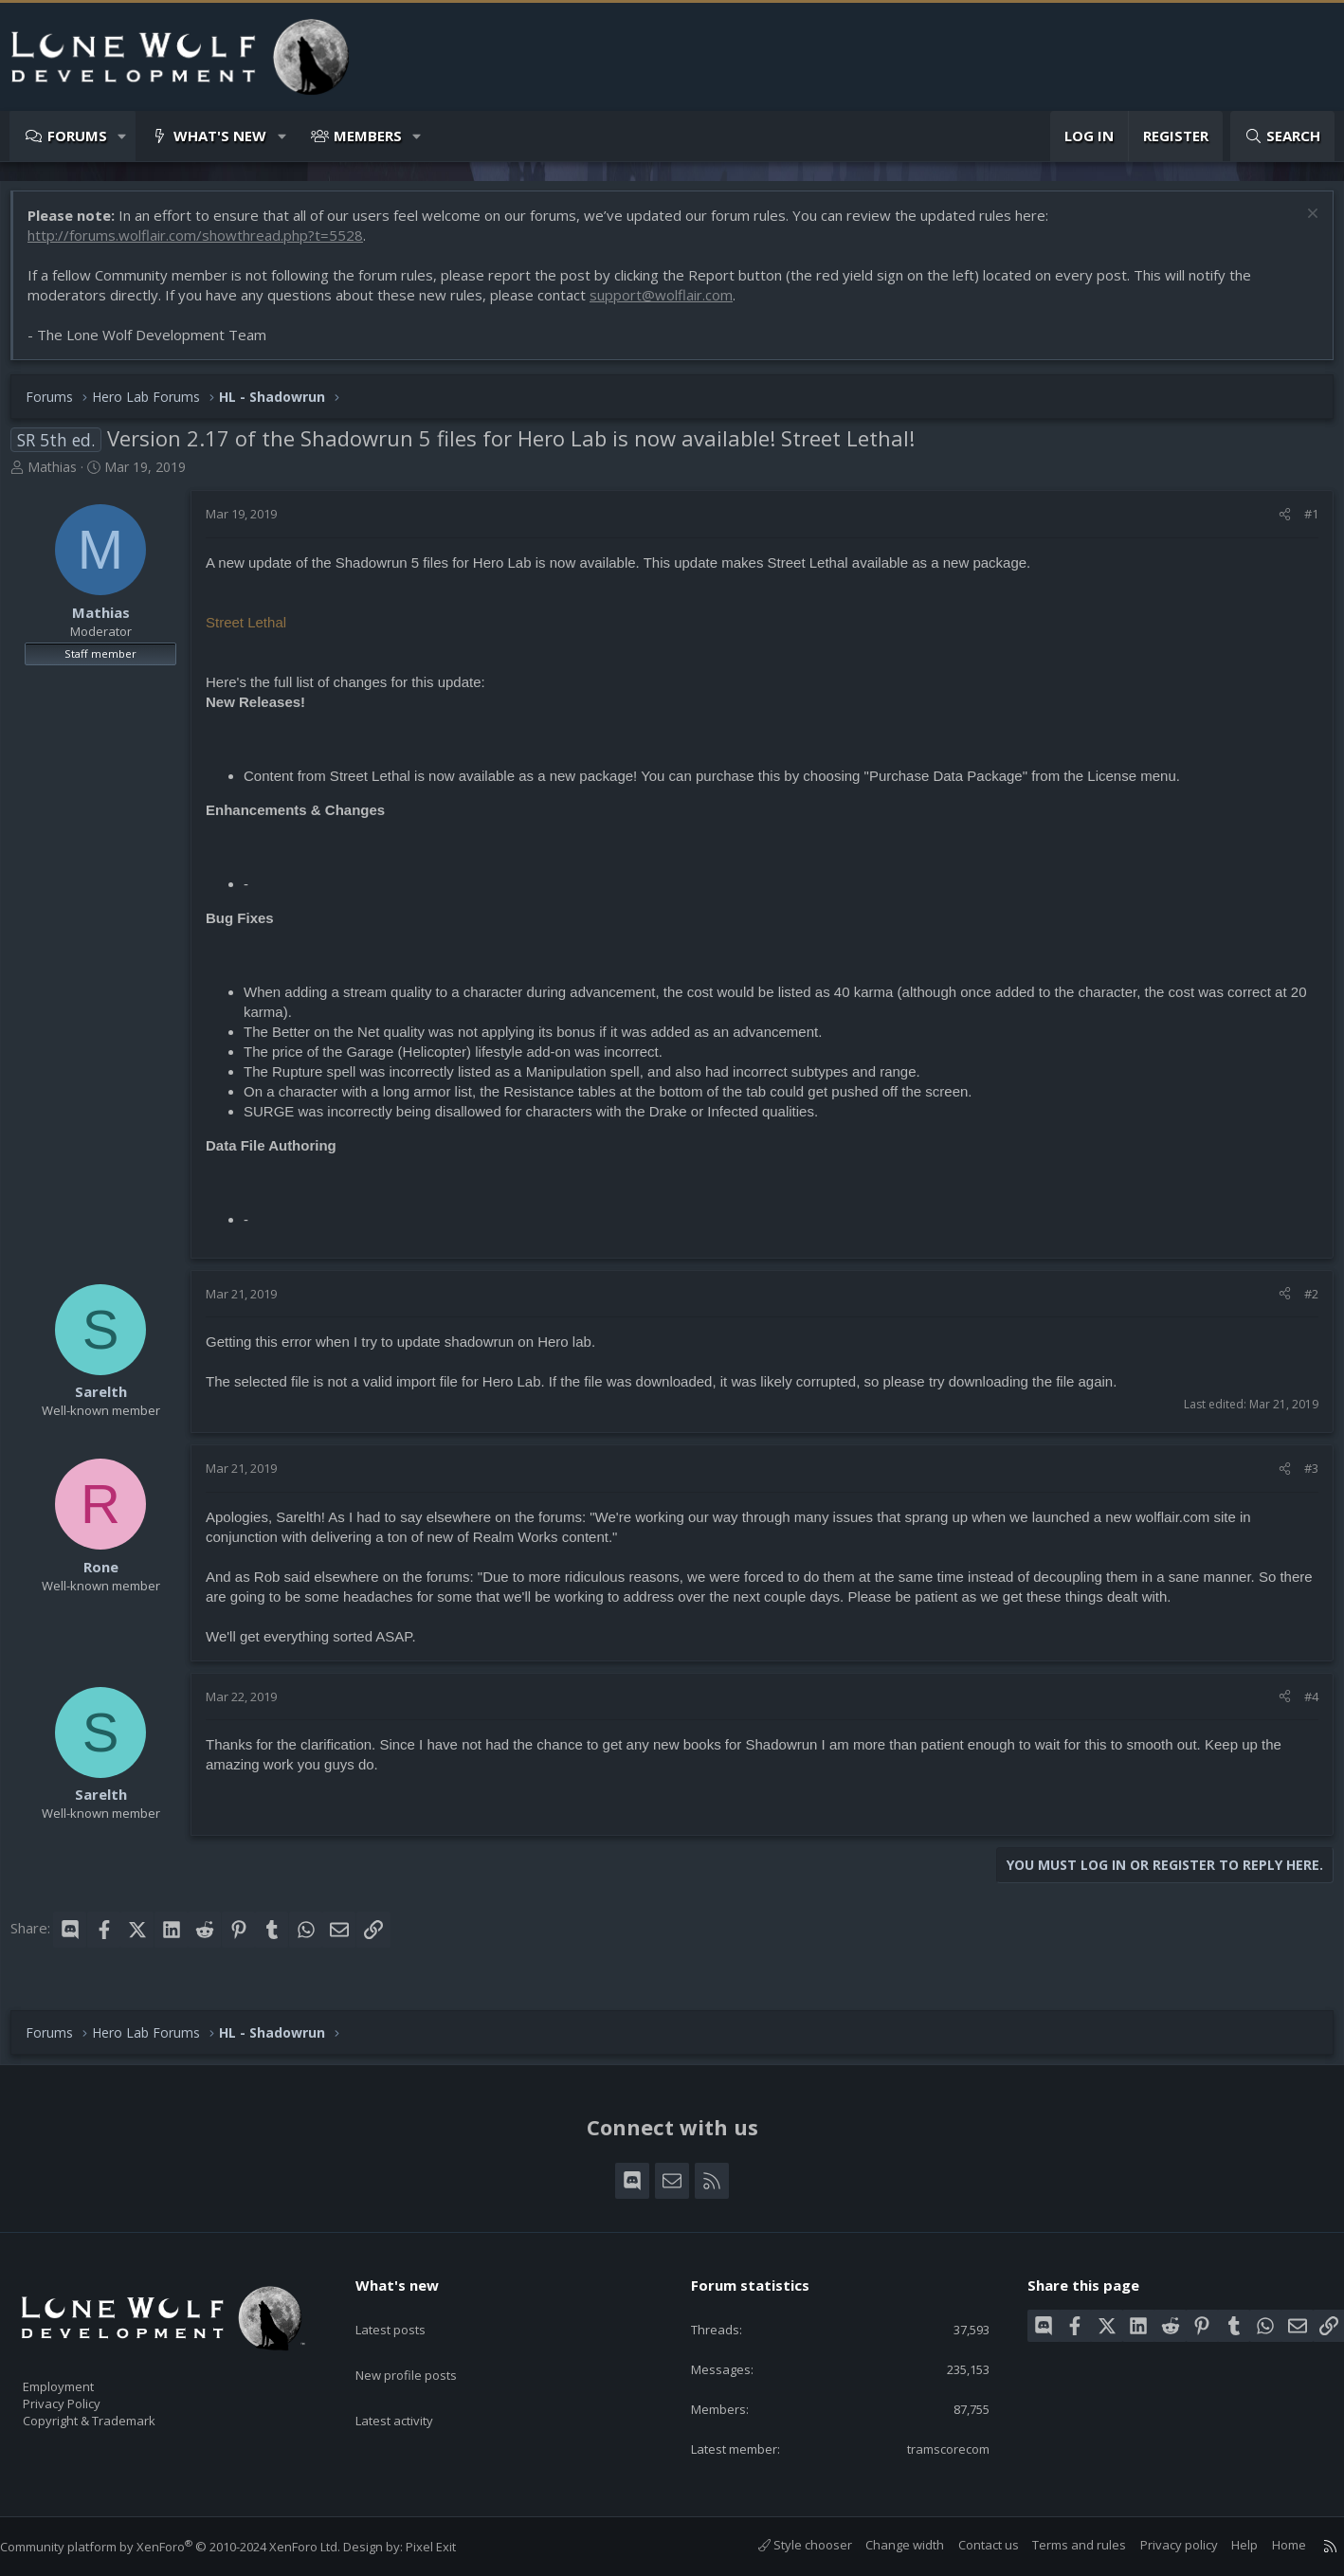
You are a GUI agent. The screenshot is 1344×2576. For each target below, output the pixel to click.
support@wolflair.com (670, 304)
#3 (1302, 1477)
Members (368, 135)
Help (1225, 2544)
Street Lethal (255, 632)
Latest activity (411, 2381)
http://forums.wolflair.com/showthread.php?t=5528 (204, 244)
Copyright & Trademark (118, 2413)
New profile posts (424, 2344)
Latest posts (407, 2307)
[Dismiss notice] (1301, 225)
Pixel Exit (450, 2546)
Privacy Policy (86, 2394)
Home (1270, 2544)
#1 (1302, 523)
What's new (219, 135)
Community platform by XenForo (189, 2546)
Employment (83, 2374)
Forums (77, 135)
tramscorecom (932, 2447)
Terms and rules (1060, 2544)
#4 (1302, 1705)
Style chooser (786, 2544)
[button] (122, 136)
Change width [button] (885, 2544)
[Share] (1275, 523)
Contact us (969, 2544)
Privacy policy (1160, 2544)
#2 (1302, 1303)
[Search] (1282, 136)
